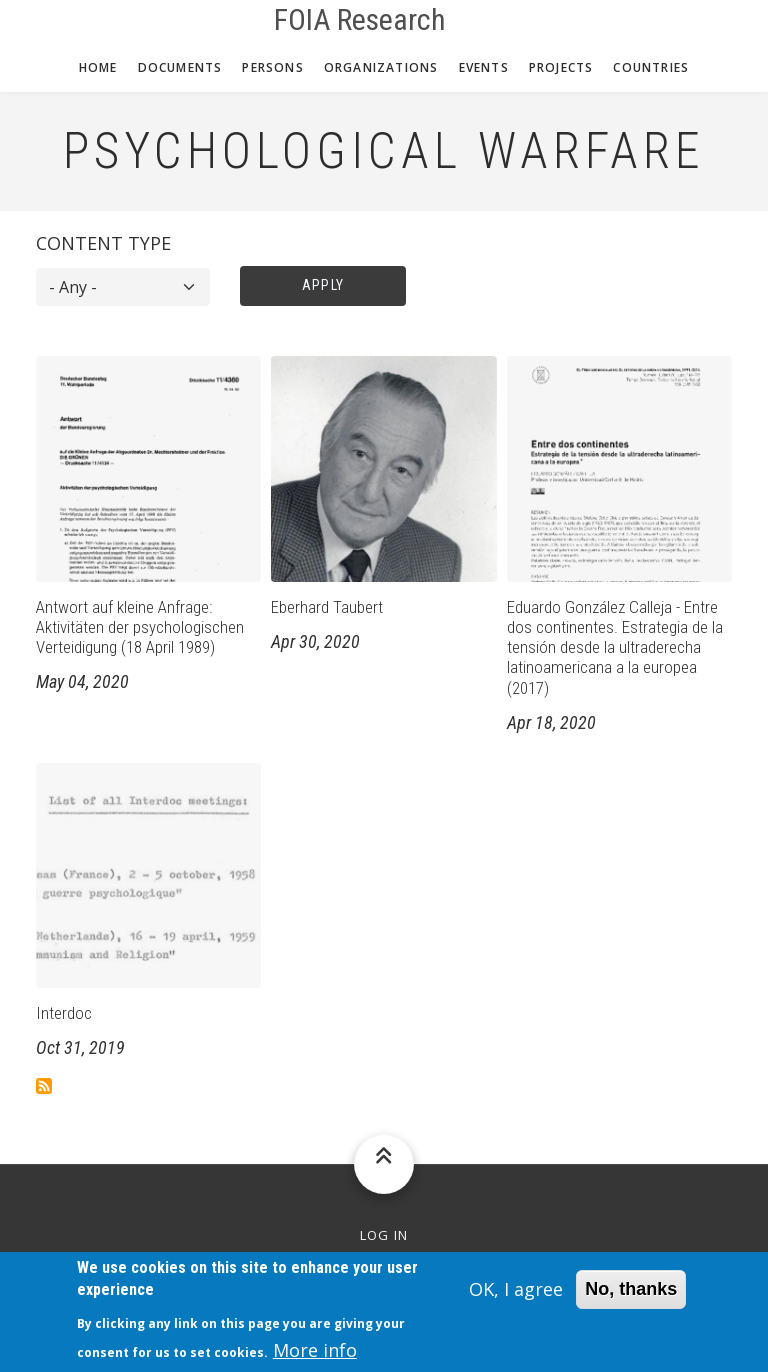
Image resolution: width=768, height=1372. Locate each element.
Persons (272, 67)
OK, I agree (516, 1299)
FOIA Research (360, 20)
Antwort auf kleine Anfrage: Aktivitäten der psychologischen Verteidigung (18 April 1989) (140, 627)
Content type (103, 243)
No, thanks (631, 1299)
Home (98, 67)
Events (484, 67)
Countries (651, 67)
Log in (384, 1235)
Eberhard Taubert (327, 607)
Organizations (381, 67)
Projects (561, 67)
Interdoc (64, 1013)
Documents (180, 67)
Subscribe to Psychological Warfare (44, 1086)
